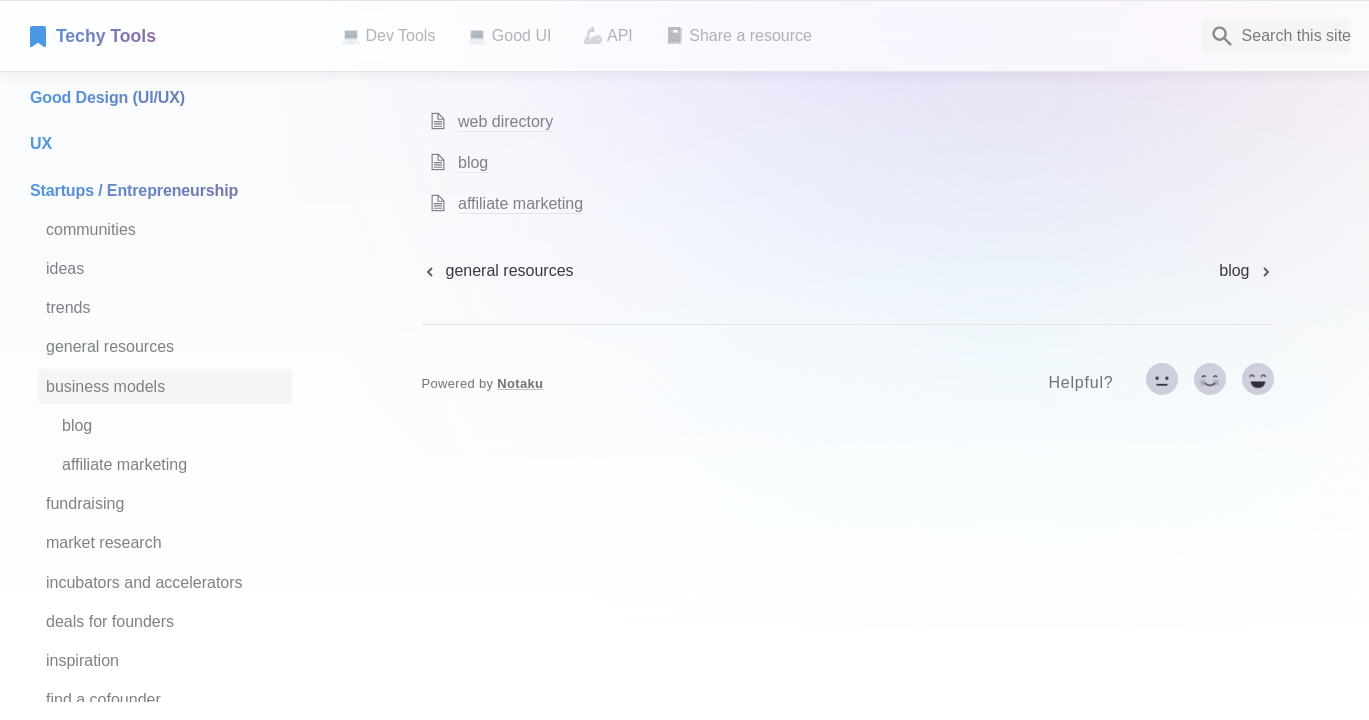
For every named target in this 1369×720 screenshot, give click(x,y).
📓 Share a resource (738, 35)
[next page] (1246, 271)
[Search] (1276, 36)
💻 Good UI (509, 35)
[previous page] (498, 271)
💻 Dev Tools (388, 35)
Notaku (520, 383)
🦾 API (607, 35)
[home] (169, 36)
